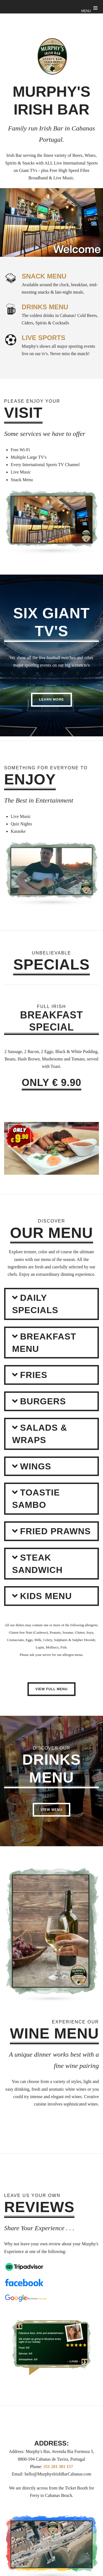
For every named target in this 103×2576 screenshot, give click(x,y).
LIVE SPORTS (43, 337)
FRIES (33, 1375)
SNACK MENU (44, 276)
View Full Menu (51, 1689)
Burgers (43, 1401)
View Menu (51, 1810)
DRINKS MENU (45, 307)
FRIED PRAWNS (55, 1531)
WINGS (35, 1466)
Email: (18, 2474)
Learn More (51, 699)
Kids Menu (46, 1596)
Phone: (36, 2466)
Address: (16, 2451)
